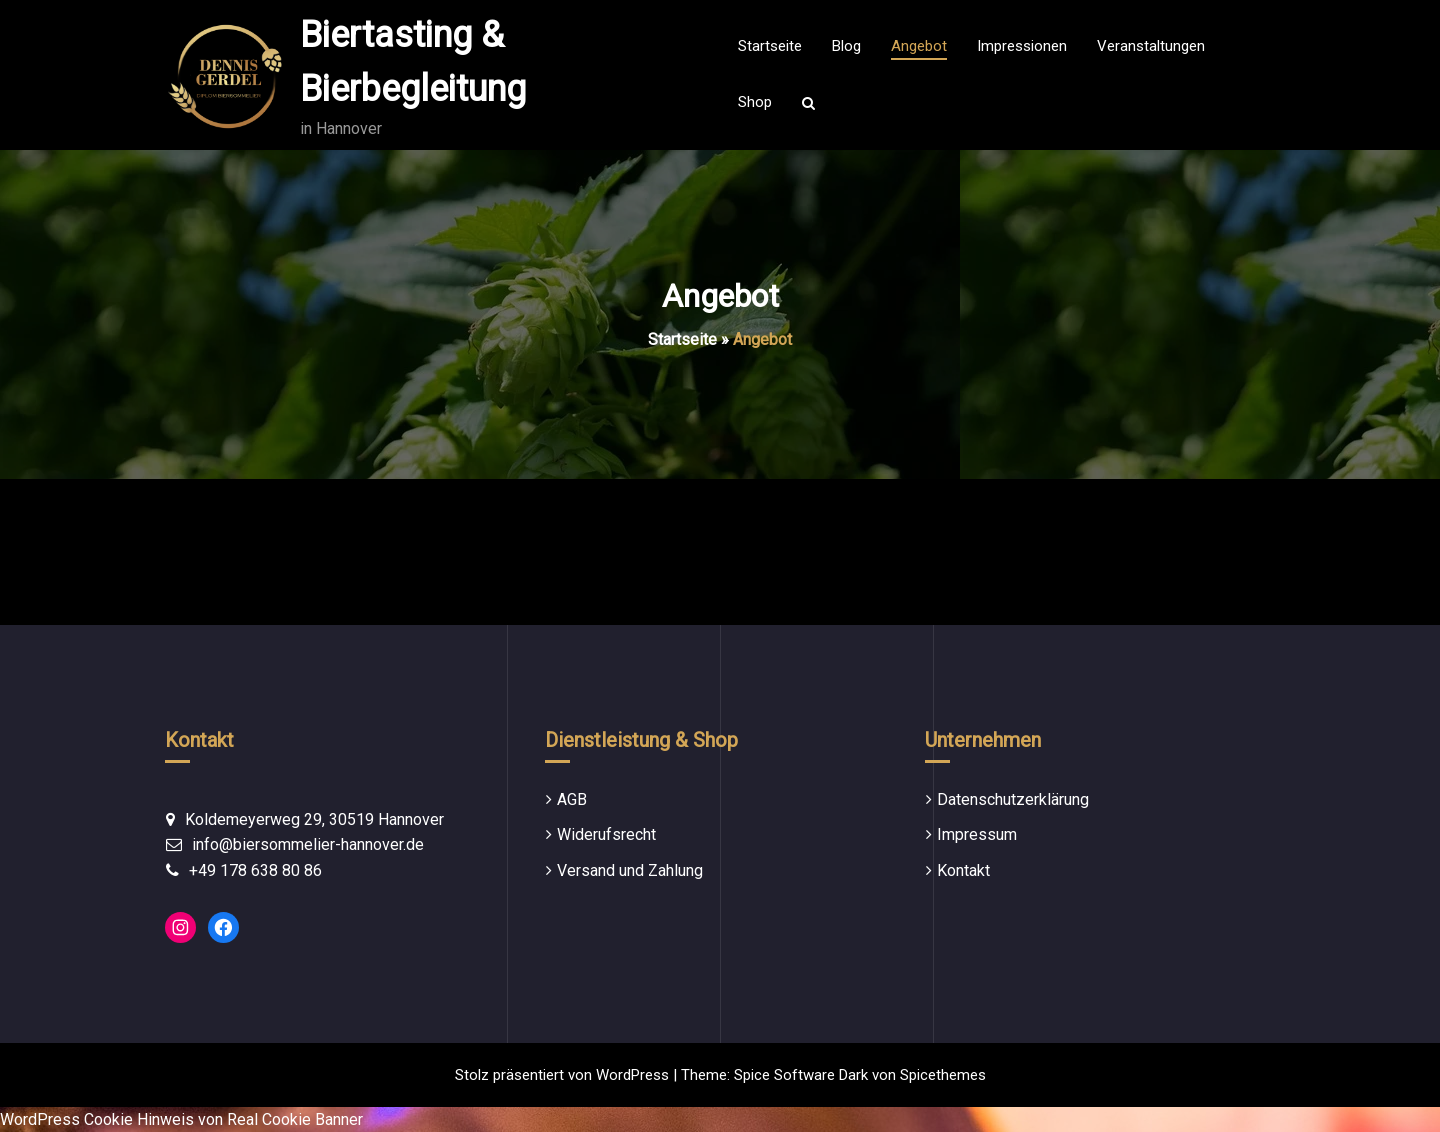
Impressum (977, 834)
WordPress (632, 1075)
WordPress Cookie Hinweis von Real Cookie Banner (181, 1119)
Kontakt (963, 870)
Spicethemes (943, 1075)
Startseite (682, 339)
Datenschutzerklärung (1013, 799)
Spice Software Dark (801, 1075)
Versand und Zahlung (630, 870)
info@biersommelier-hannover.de (308, 844)
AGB (572, 799)
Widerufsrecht (606, 834)
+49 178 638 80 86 (255, 870)
